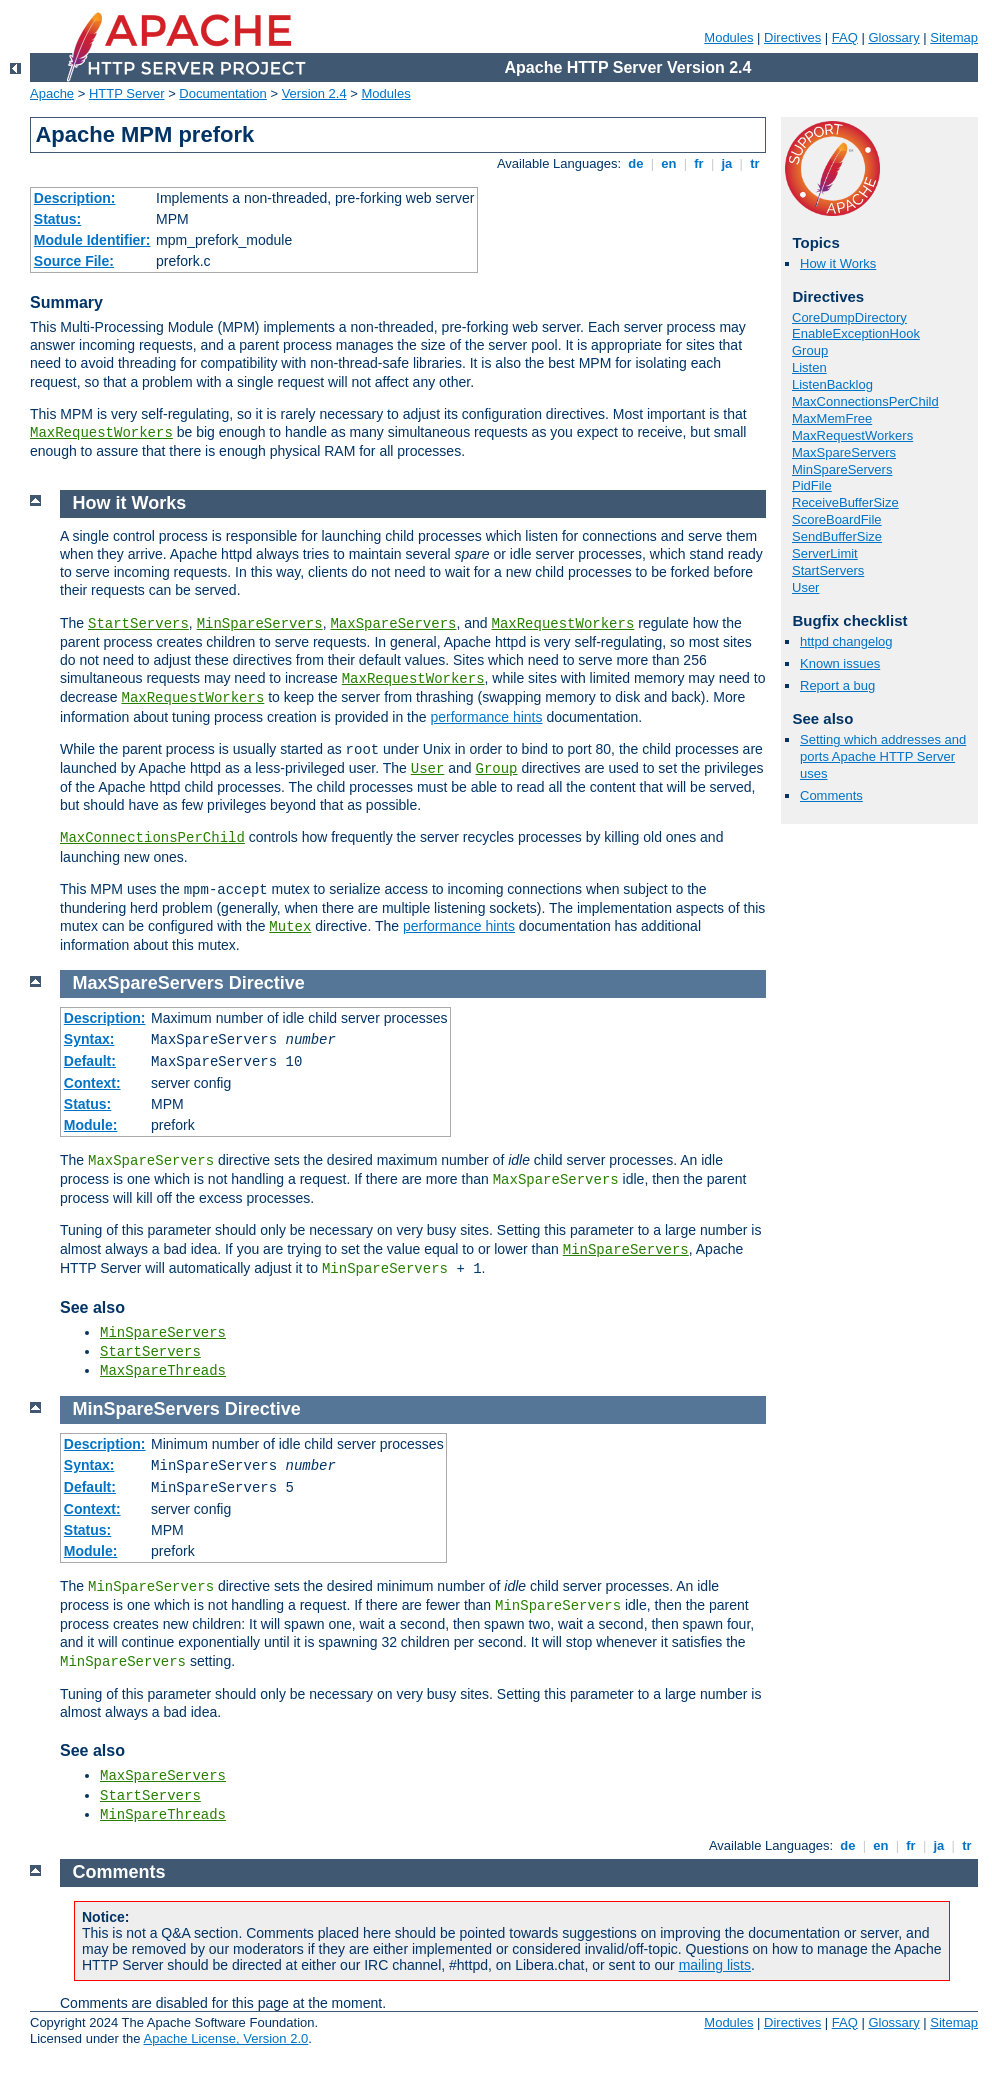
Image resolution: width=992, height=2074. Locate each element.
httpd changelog (846, 641)
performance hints (486, 717)
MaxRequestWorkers (101, 433)
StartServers (828, 570)
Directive (267, 983)
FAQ (845, 37)
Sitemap (954, 37)
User (805, 587)
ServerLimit (825, 553)
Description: (75, 198)
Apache (52, 93)
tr (755, 163)
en (669, 163)
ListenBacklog (832, 384)
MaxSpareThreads (163, 1371)
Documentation (222, 93)
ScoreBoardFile (837, 519)
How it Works (838, 263)
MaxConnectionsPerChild (865, 401)
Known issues (840, 663)
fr (699, 163)
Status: (57, 219)
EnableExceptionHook (856, 333)
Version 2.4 (314, 93)
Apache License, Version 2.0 (225, 2038)
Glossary (893, 37)
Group (810, 350)
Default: (90, 1061)
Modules (728, 37)
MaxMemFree (832, 418)
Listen (809, 367)
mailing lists (715, 1965)
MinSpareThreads (163, 1815)
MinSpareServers (842, 469)
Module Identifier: (92, 240)
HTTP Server (127, 93)
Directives (792, 37)
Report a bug (837, 685)
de (636, 163)
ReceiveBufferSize (845, 502)
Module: (91, 1125)
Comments (831, 795)
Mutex (290, 927)
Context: (92, 1083)
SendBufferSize (837, 536)
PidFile (812, 485)
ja (727, 163)
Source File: (74, 261)
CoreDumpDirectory (849, 317)
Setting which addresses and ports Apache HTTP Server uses (883, 756)
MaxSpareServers (844, 452)
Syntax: (89, 1039)
